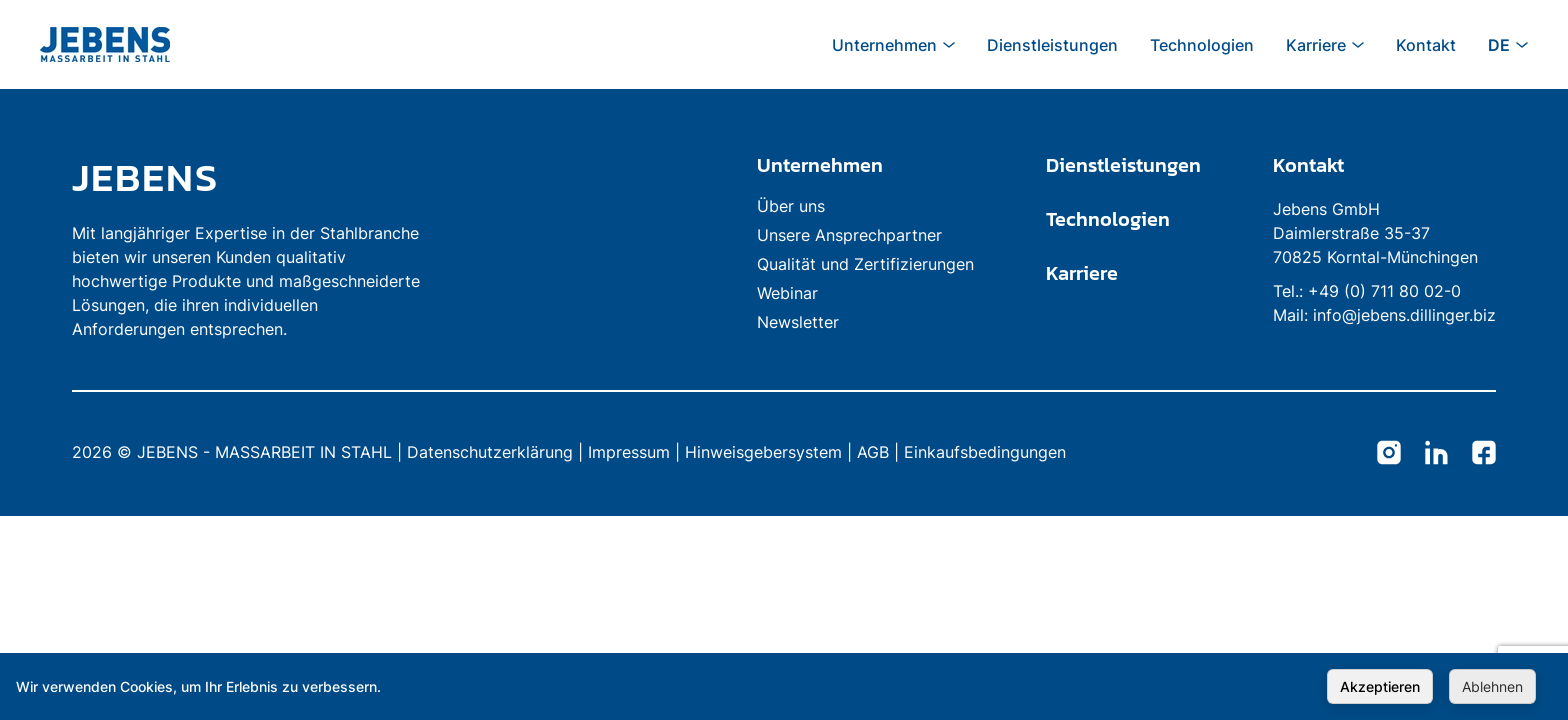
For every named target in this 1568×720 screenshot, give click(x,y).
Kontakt (1308, 165)
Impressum (629, 452)
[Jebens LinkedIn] (1436, 454)
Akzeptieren (1380, 686)
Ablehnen (1492, 686)
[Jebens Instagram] (1389, 454)
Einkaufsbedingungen (985, 452)
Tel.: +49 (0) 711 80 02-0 (1367, 291)
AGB (873, 452)
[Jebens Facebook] (1484, 454)
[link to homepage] (252, 177)
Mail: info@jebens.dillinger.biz (1384, 315)
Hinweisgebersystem (763, 452)
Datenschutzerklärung (490, 452)
